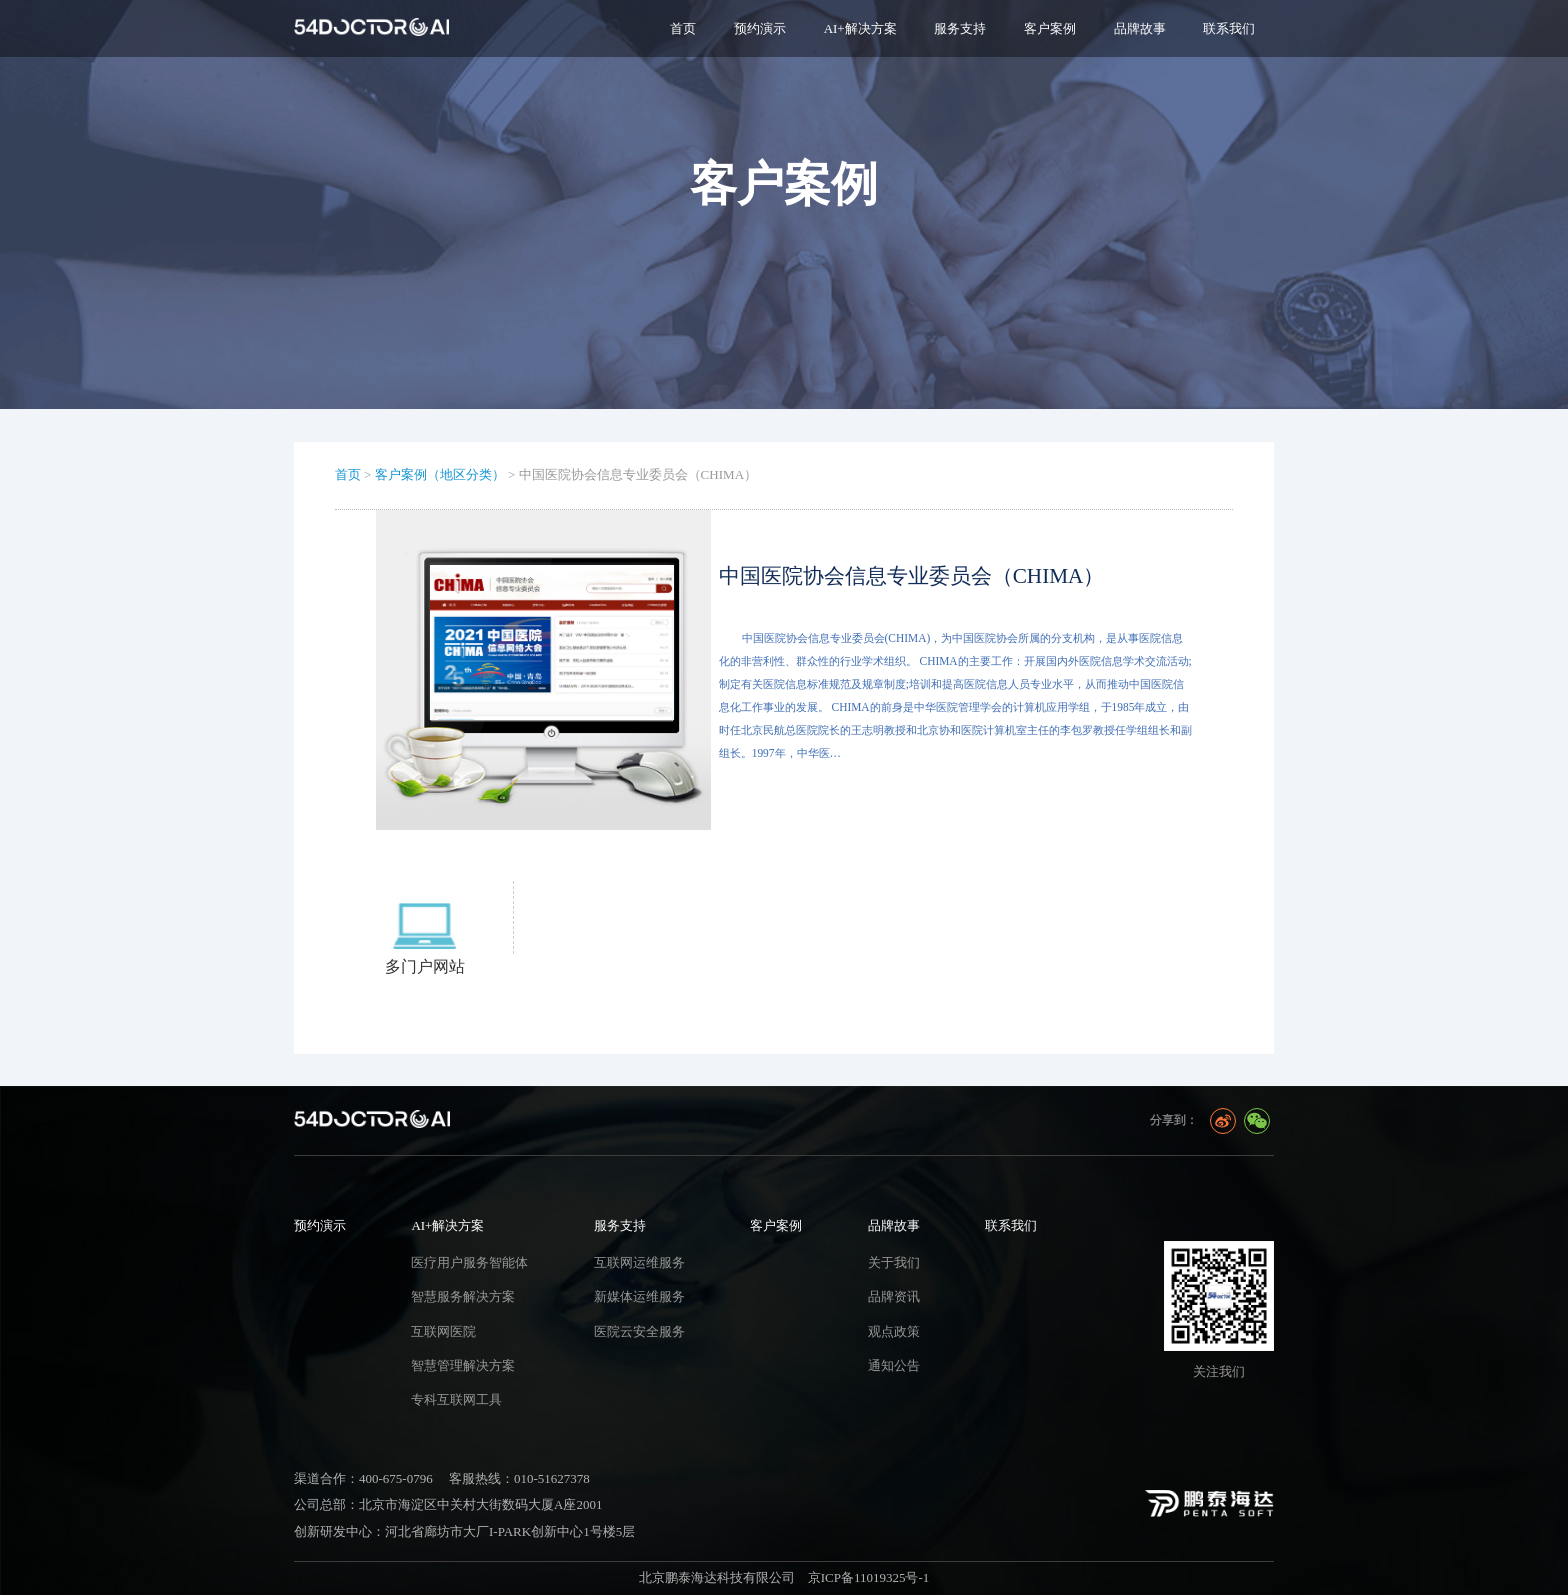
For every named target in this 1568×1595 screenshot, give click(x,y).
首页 (683, 28)
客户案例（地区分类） (440, 474)
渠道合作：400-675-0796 (363, 1478)
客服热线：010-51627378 (519, 1478)
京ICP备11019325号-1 (869, 1577)
